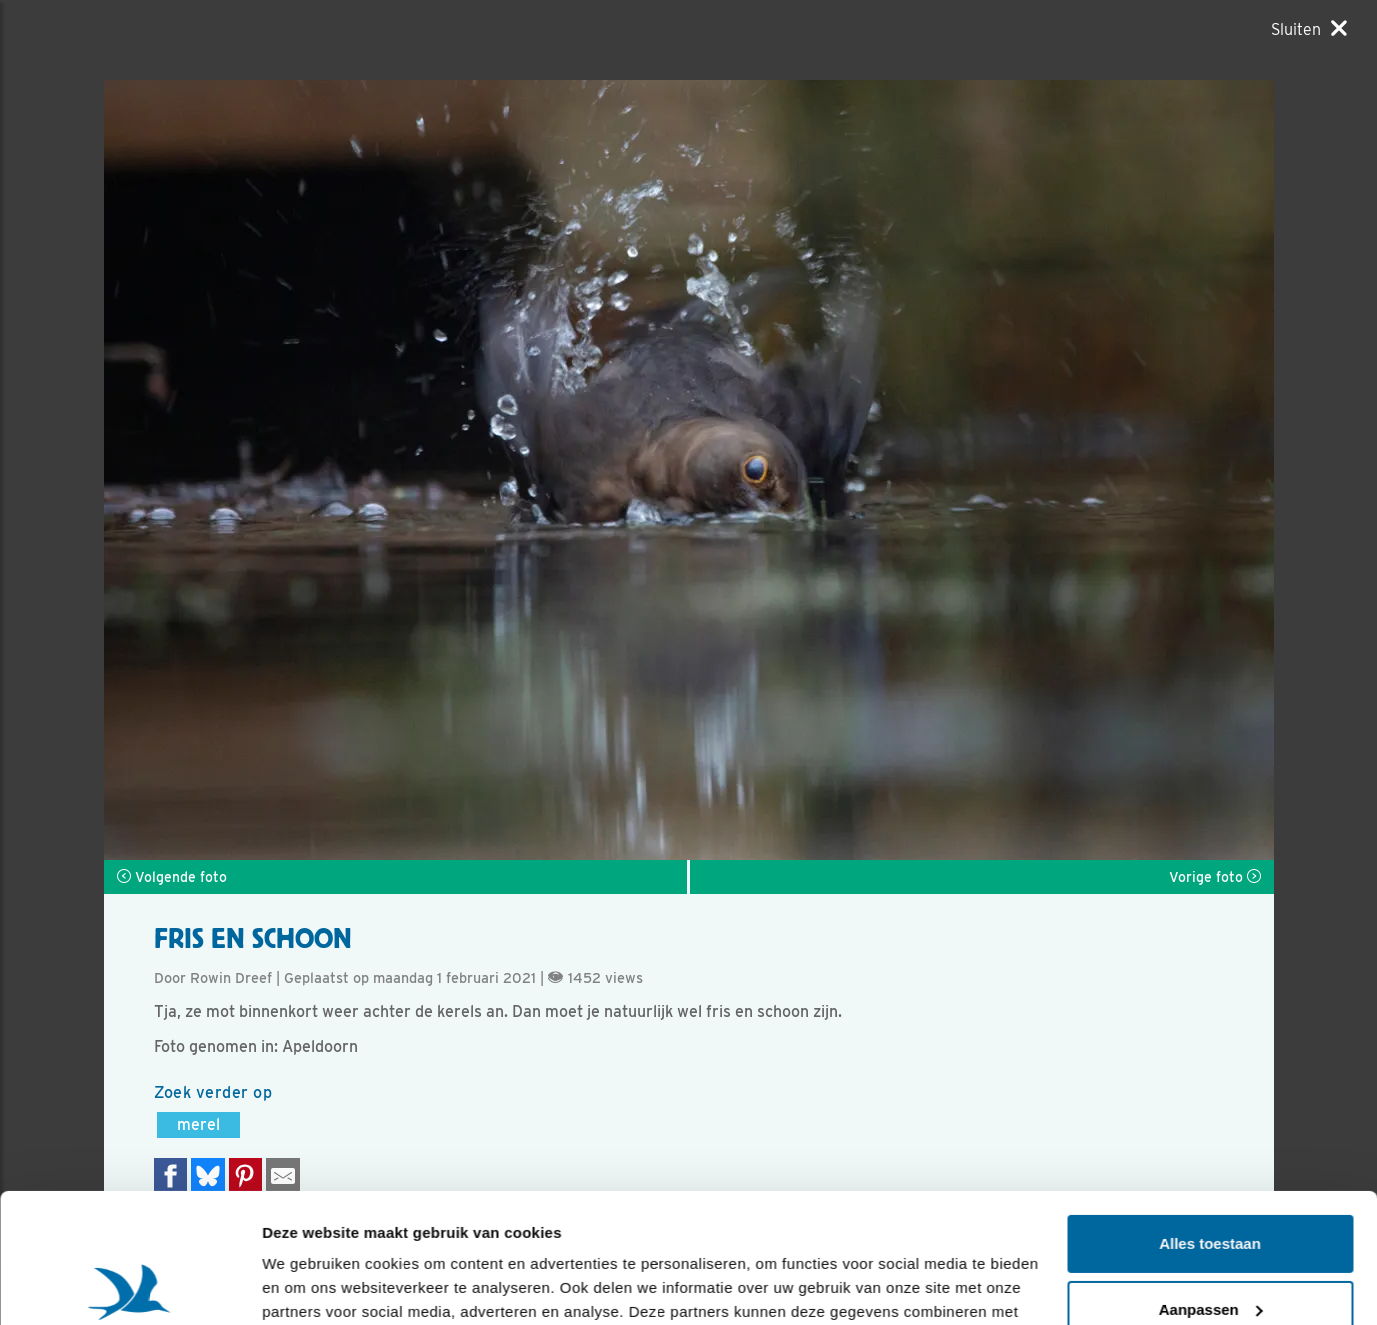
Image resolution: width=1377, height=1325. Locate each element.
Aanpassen (1211, 1179)
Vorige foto (1215, 877)
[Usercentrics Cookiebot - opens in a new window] (129, 1286)
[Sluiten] (1309, 29)
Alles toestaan (1210, 1114)
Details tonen (309, 1285)
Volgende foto (172, 877)
